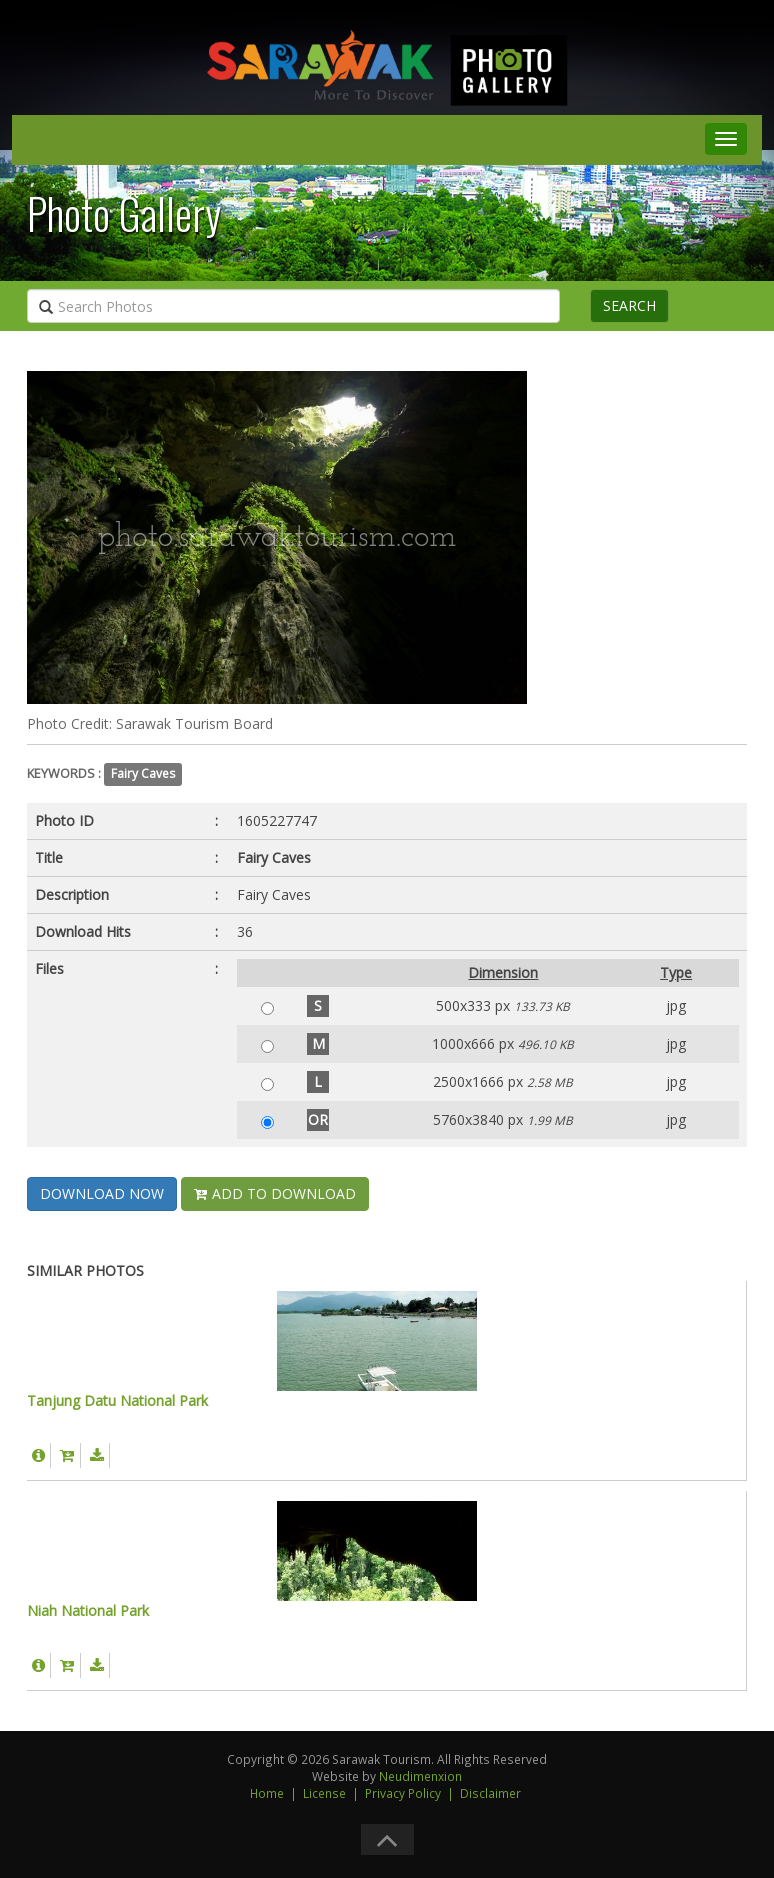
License (324, 1793)
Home (267, 1793)
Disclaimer (490, 1793)
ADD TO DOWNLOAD (275, 1193)
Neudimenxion (420, 1776)
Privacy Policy (403, 1793)
